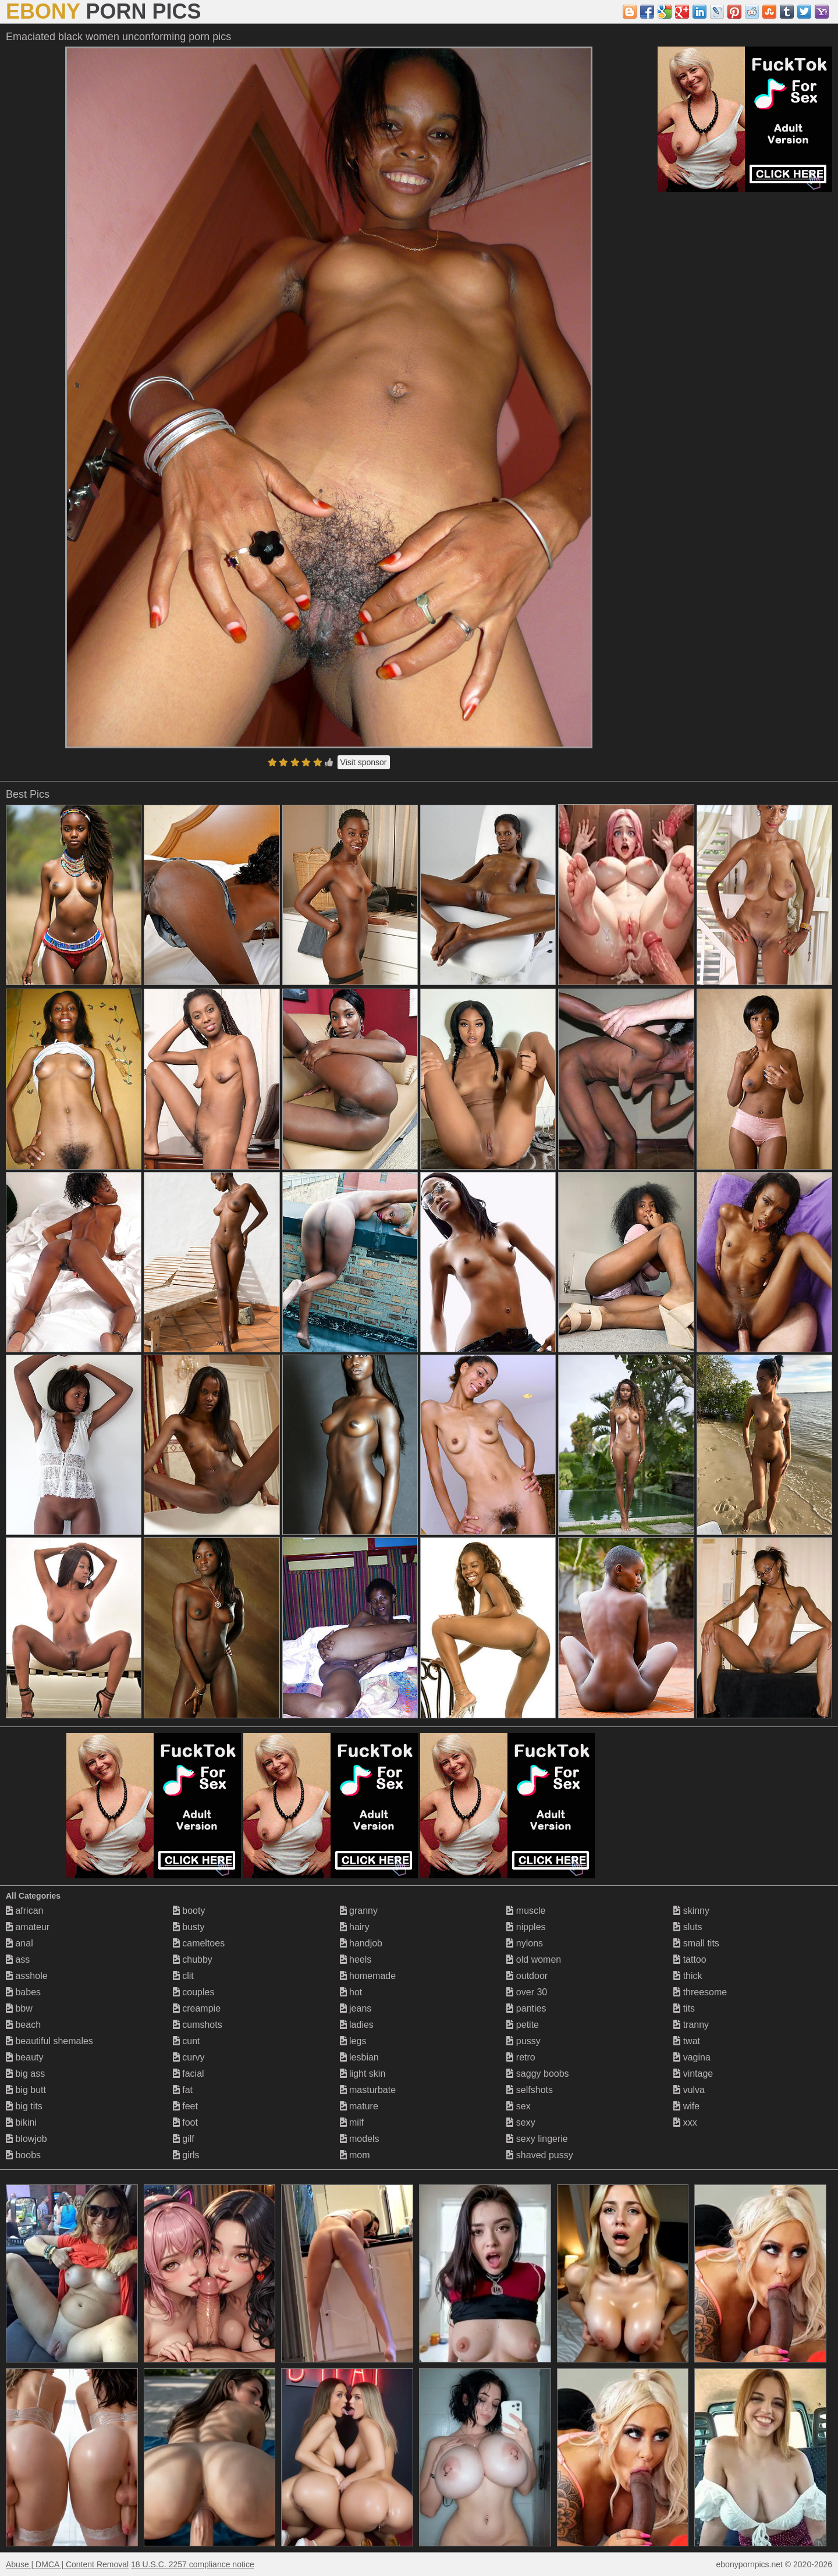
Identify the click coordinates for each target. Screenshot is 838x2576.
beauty (24, 2057)
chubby (192, 1959)
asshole (27, 1976)
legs (353, 2041)
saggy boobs (537, 2073)
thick (687, 1976)
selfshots (529, 2090)
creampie (197, 2008)
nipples (525, 1927)
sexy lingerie (536, 2139)
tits (684, 2008)
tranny (691, 2025)
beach (23, 2025)
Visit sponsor (363, 762)
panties (526, 2008)
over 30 (526, 1992)
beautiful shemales (49, 2041)
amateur (27, 1927)
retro (520, 2057)
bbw (19, 2008)
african (24, 1911)
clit (183, 1976)
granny (359, 1911)
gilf (183, 2139)
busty (189, 1927)
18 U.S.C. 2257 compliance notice (192, 2564)
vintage (693, 2073)
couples (194, 1992)
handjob (361, 1943)
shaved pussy (539, 2155)
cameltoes (199, 1943)
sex (518, 2106)
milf (352, 2122)
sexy (520, 2122)
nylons (524, 1943)
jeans (356, 2008)
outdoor (527, 1976)
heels (356, 1959)
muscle (525, 1911)
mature (359, 2106)
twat (686, 2041)
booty (189, 1911)
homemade (368, 1976)
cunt (186, 2041)
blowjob (26, 2139)
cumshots (197, 2025)
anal (19, 1943)
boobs (23, 2155)
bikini (21, 2122)
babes (23, 1992)
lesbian (359, 2057)
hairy (355, 1927)
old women (533, 1959)
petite (522, 2025)
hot (351, 1992)
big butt (26, 2090)
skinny (691, 1911)
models (359, 2139)
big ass (25, 2073)
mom (355, 2155)
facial (188, 2073)
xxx (685, 2122)
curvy (189, 2057)
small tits (696, 1943)
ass (18, 1959)
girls (186, 2155)
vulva (689, 2090)
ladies (357, 2025)
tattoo (689, 1959)
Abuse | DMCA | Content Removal (67, 2564)
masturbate (368, 2090)
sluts (687, 1927)
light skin (363, 2073)
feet (185, 2106)
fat (183, 2090)
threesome (700, 1992)
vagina (692, 2057)
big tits (24, 2106)
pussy (523, 2041)
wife (686, 2106)
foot (185, 2122)
